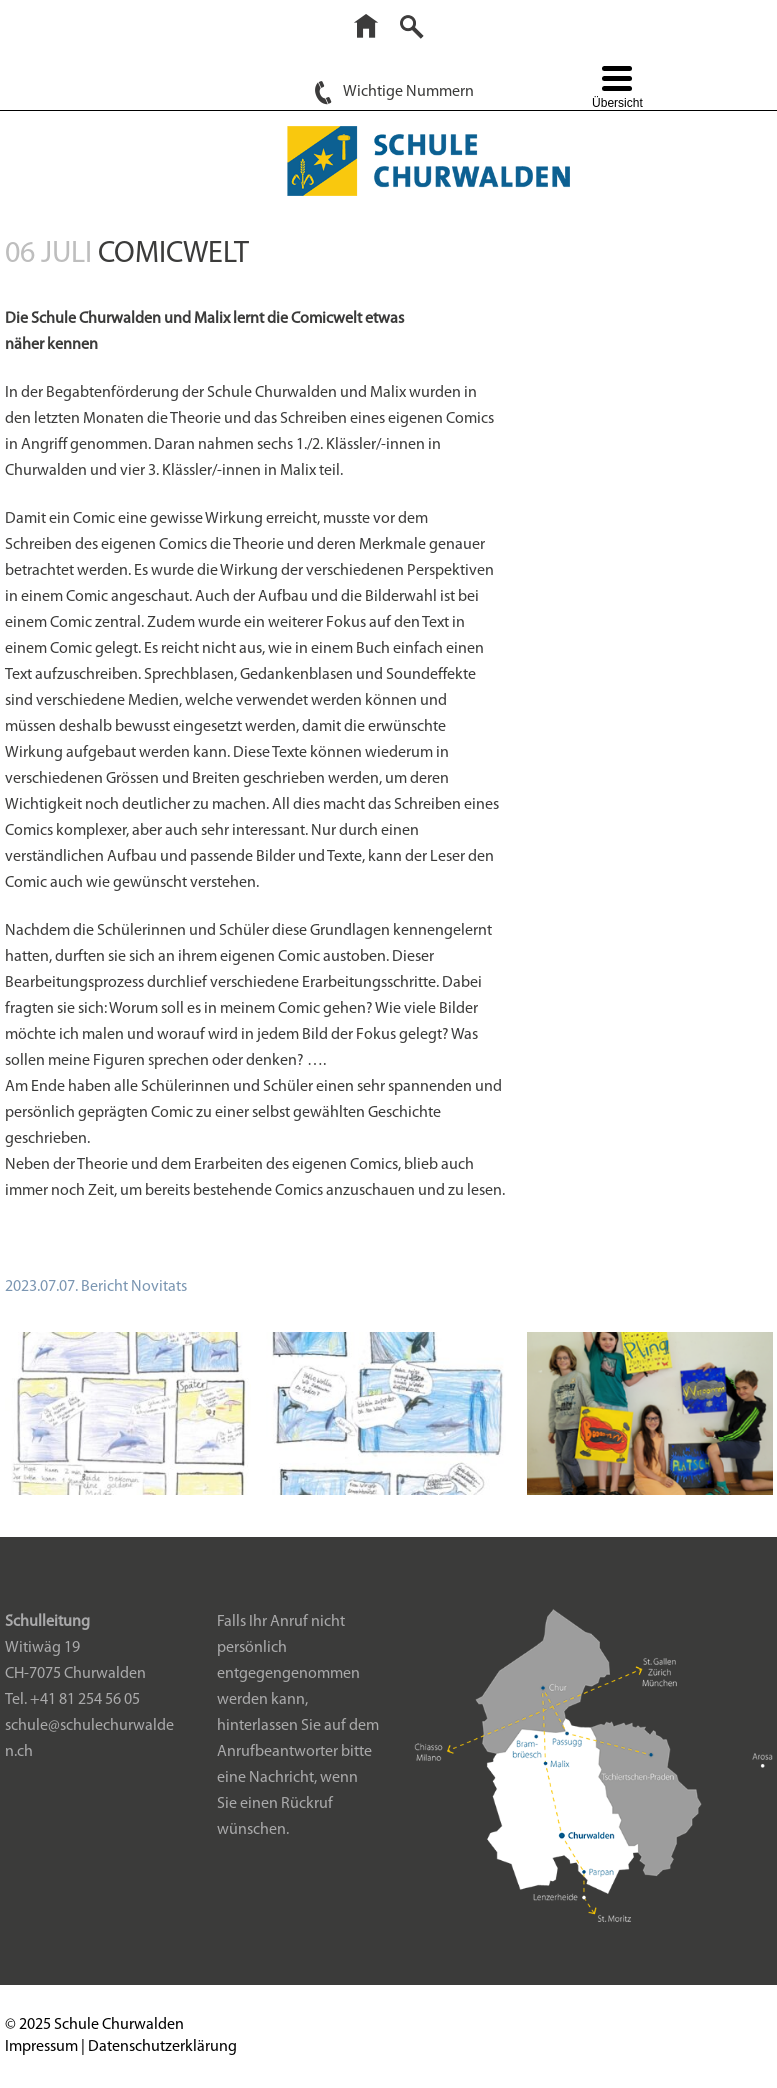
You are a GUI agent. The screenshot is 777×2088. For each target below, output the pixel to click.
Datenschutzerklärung (162, 2047)
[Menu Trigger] (617, 89)
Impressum (41, 2047)
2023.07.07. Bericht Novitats (96, 1287)
